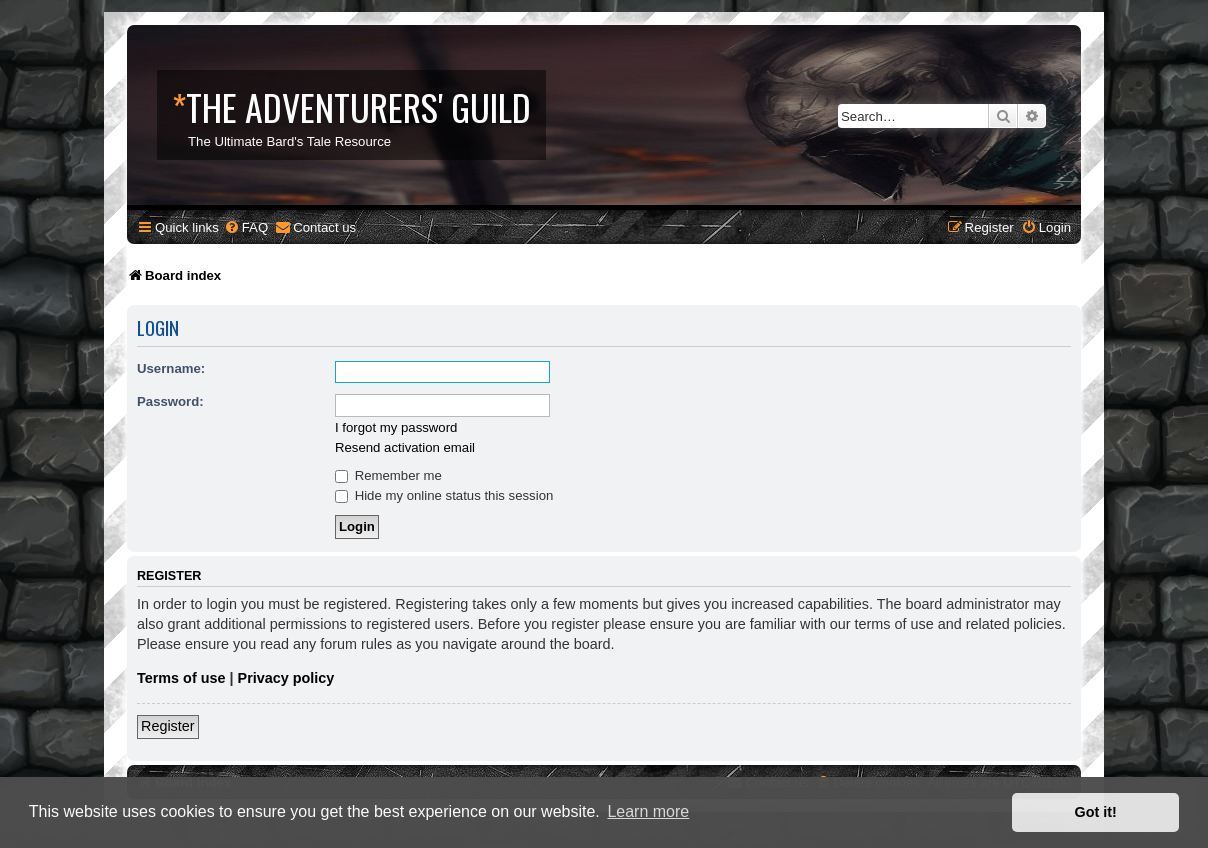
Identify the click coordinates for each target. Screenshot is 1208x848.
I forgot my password (396, 427)
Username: (171, 368)
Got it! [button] (1096, 812)
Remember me (388, 475)
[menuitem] (246, 227)
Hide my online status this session (444, 495)
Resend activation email (405, 447)
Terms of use (181, 678)
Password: (170, 401)
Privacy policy (286, 678)
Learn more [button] (648, 811)
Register (168, 726)
